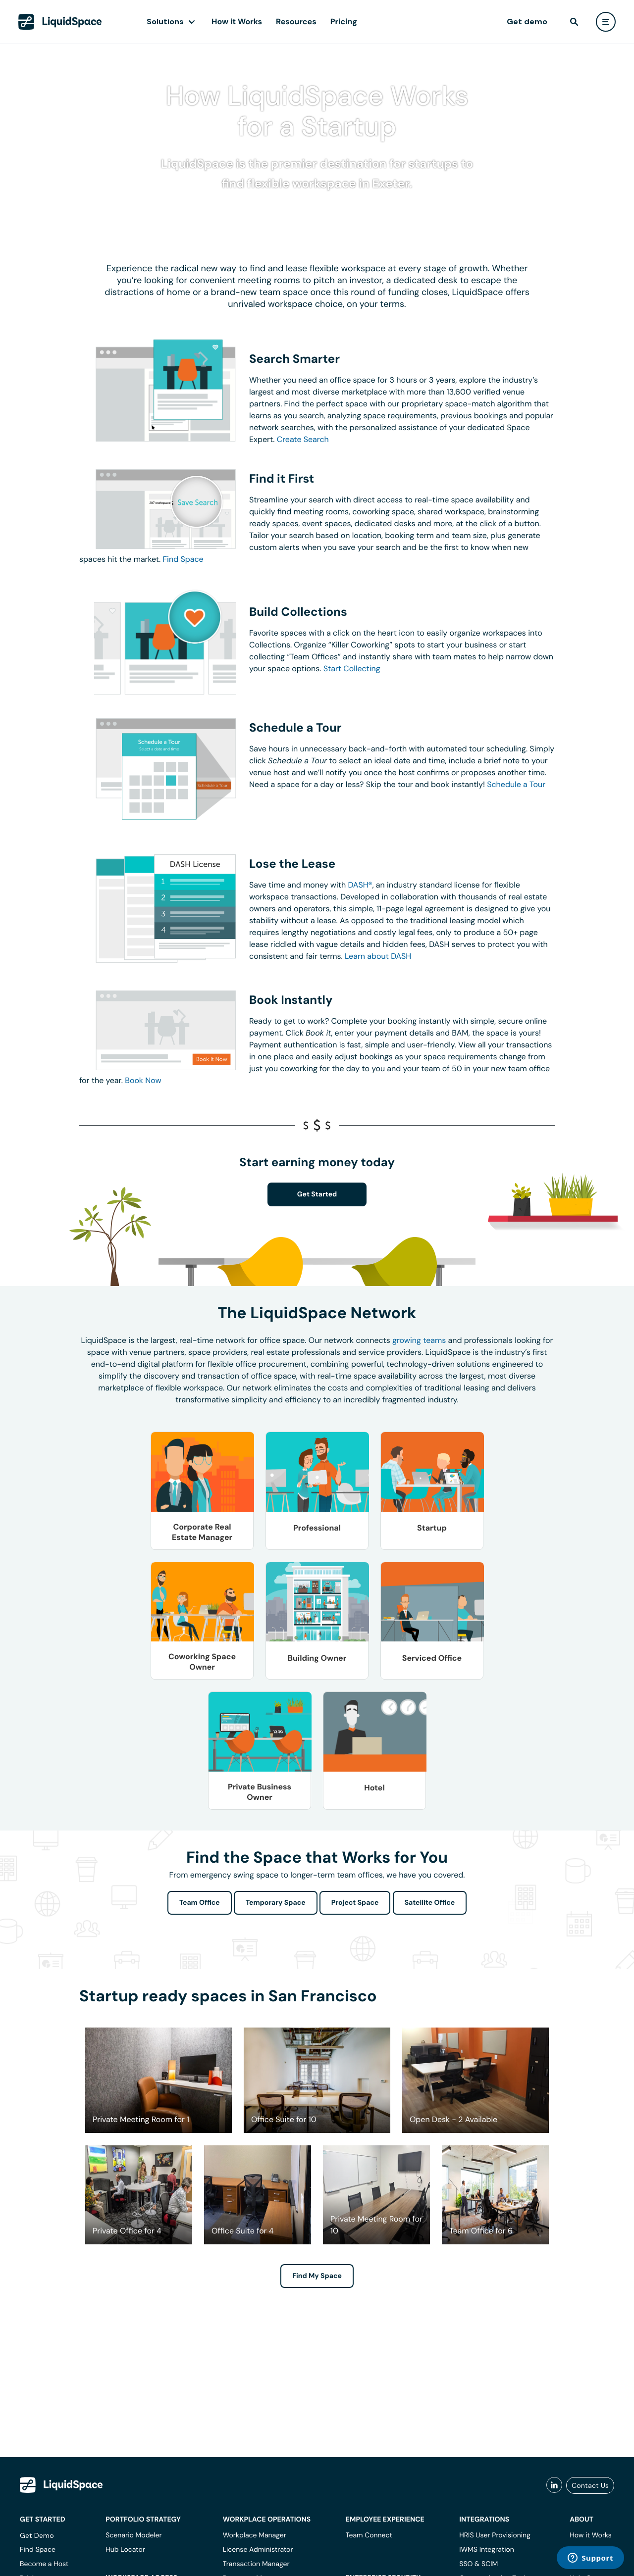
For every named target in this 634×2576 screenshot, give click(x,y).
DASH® (360, 885)
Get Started (317, 1194)
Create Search (303, 439)
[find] (574, 22)
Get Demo (37, 2535)
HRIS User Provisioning (494, 2535)
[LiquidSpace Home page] (60, 22)
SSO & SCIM (478, 2564)
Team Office (199, 1902)
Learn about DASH (378, 956)
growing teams (419, 1340)
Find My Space (317, 2276)
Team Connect (369, 2535)
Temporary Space (276, 1902)
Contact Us (590, 2485)
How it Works (236, 21)
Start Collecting (351, 668)
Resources (296, 21)
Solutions (165, 21)
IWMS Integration (486, 2549)
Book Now (143, 1080)
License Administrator (258, 2549)
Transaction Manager (256, 2564)
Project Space (355, 1902)
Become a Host (44, 2564)
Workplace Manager (254, 2535)
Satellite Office (430, 1902)
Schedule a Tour (516, 784)
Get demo (527, 21)
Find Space (183, 559)
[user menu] (606, 22)
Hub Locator (125, 2549)
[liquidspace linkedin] (554, 2485)
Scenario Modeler (133, 2535)
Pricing (343, 21)
